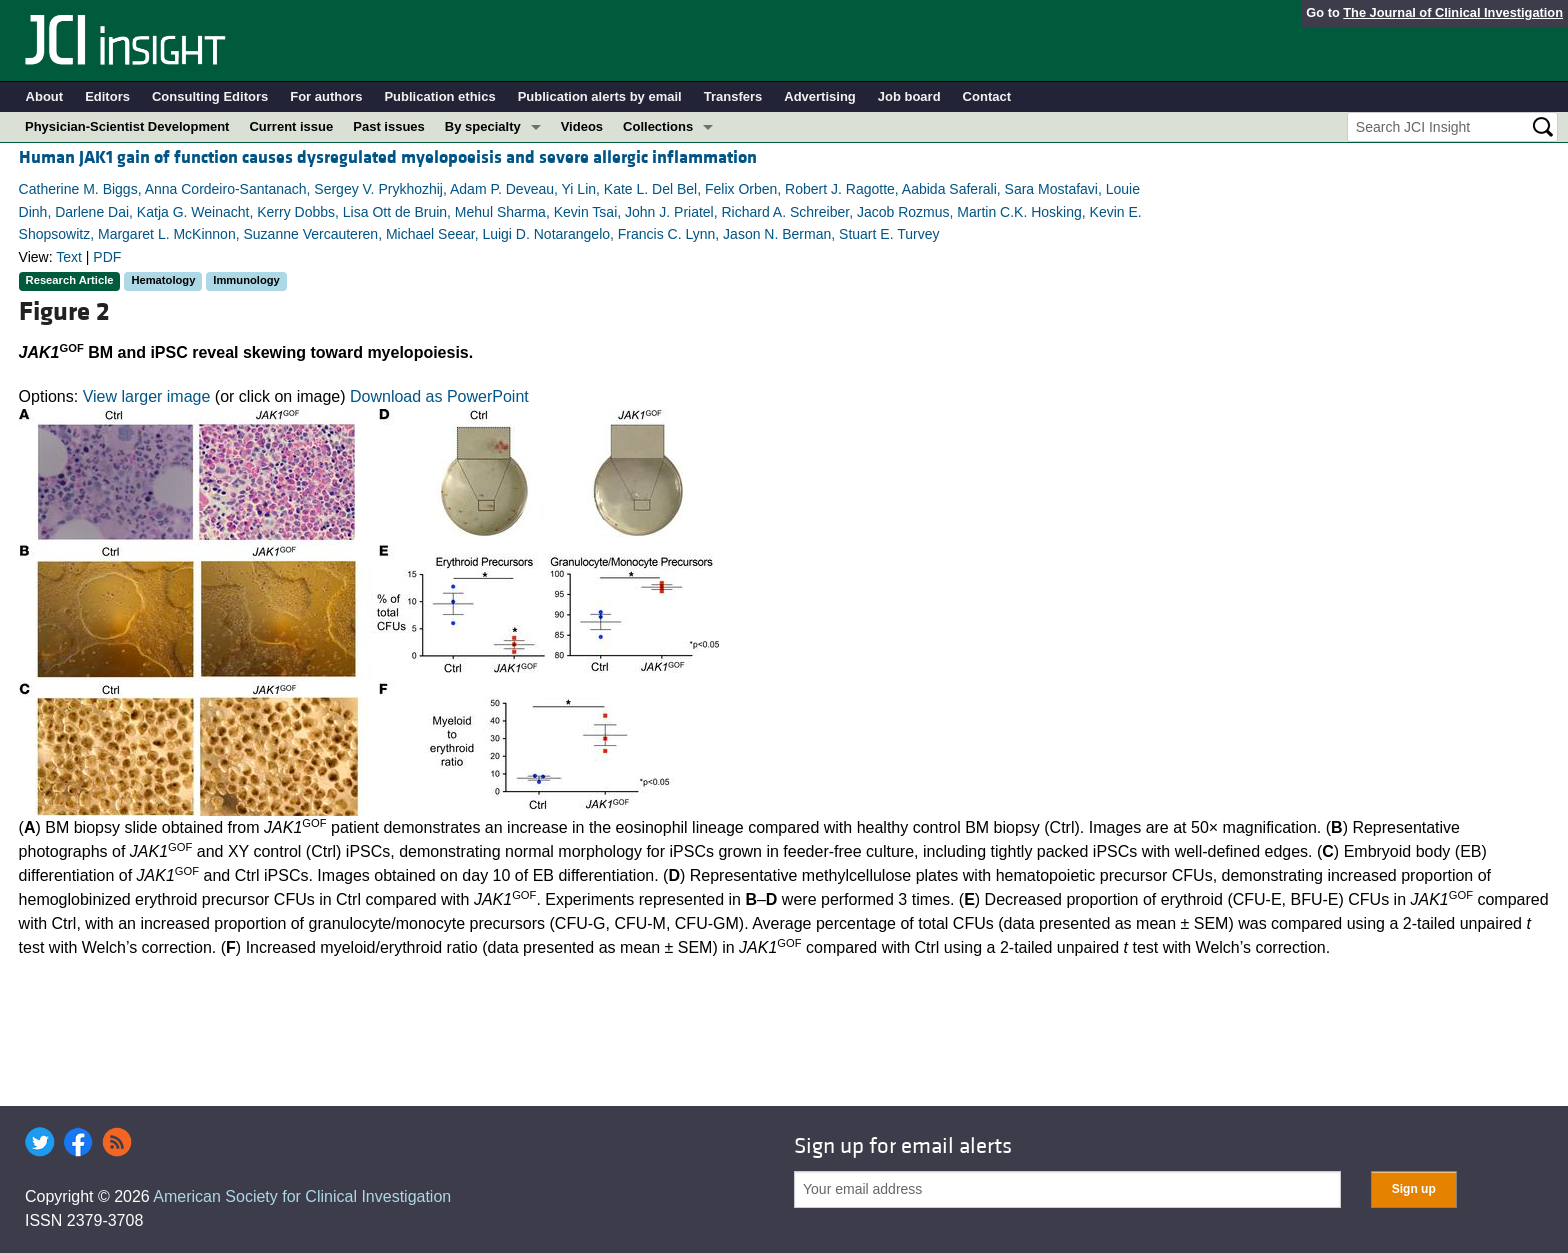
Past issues (389, 126)
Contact (987, 96)
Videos (582, 126)
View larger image (147, 396)
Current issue (291, 126)
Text (69, 257)
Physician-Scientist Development (127, 126)
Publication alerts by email (600, 96)
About (45, 96)
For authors (326, 96)
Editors (107, 96)
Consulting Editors (210, 96)
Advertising (820, 96)
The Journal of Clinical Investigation (1453, 12)
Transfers (733, 96)
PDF (107, 257)
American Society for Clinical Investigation (302, 1196)
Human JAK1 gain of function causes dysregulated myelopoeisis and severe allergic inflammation (388, 157)
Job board (909, 96)
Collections (658, 126)
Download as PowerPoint (439, 396)
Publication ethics (439, 96)
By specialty (483, 126)
